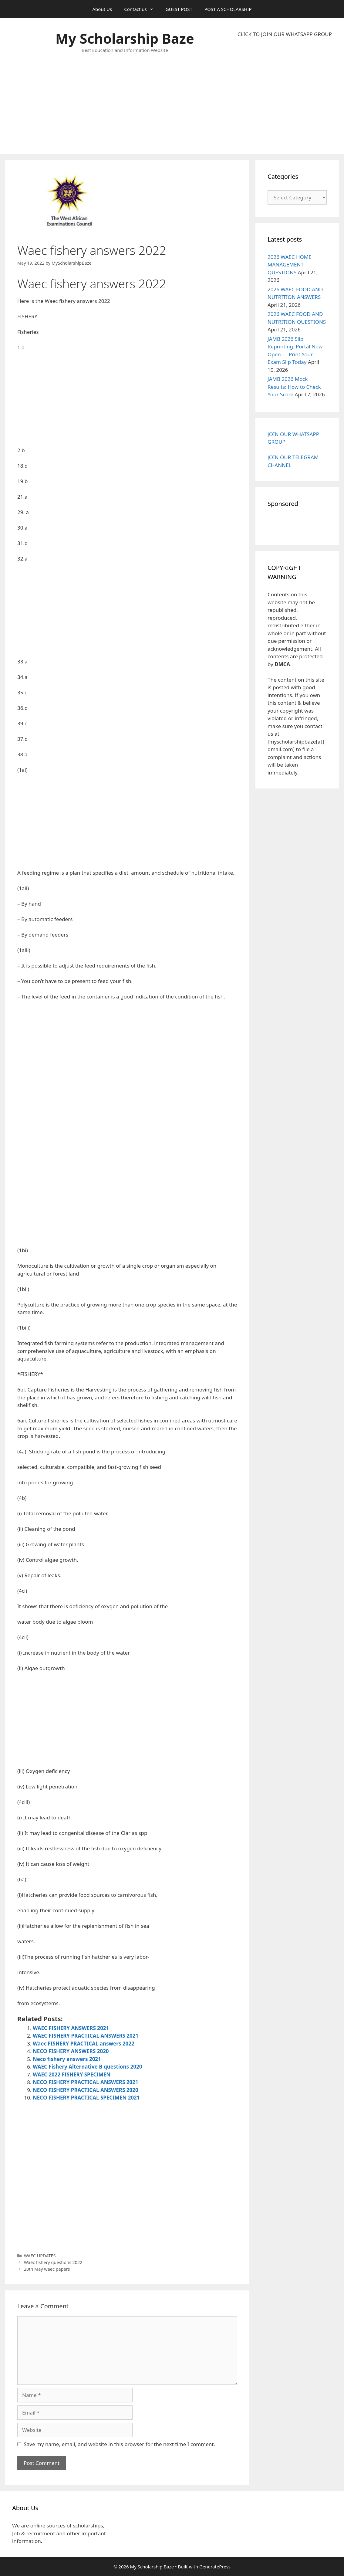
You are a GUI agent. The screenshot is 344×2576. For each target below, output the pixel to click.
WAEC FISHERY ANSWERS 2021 (71, 2028)
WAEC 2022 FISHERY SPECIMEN (71, 2074)
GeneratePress (215, 2567)
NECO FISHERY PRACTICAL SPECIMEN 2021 (86, 2097)
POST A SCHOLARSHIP (228, 9)
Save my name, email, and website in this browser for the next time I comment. (119, 2444)
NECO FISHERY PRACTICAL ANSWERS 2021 (85, 2082)
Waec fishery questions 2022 (53, 2262)
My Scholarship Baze (125, 38)
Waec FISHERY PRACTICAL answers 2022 (83, 2043)
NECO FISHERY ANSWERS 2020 (71, 2051)
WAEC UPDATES (40, 2256)
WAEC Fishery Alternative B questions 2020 (87, 2066)
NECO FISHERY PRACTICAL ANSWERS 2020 (85, 2089)
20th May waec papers (47, 2269)
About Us (102, 9)
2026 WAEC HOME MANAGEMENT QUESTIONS (290, 264)
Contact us (142, 9)
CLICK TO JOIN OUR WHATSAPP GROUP (285, 34)
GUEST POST (179, 9)
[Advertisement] (285, 96)
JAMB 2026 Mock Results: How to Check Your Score (294, 386)
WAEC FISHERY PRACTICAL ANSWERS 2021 (85, 2035)
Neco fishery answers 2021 (67, 2059)
